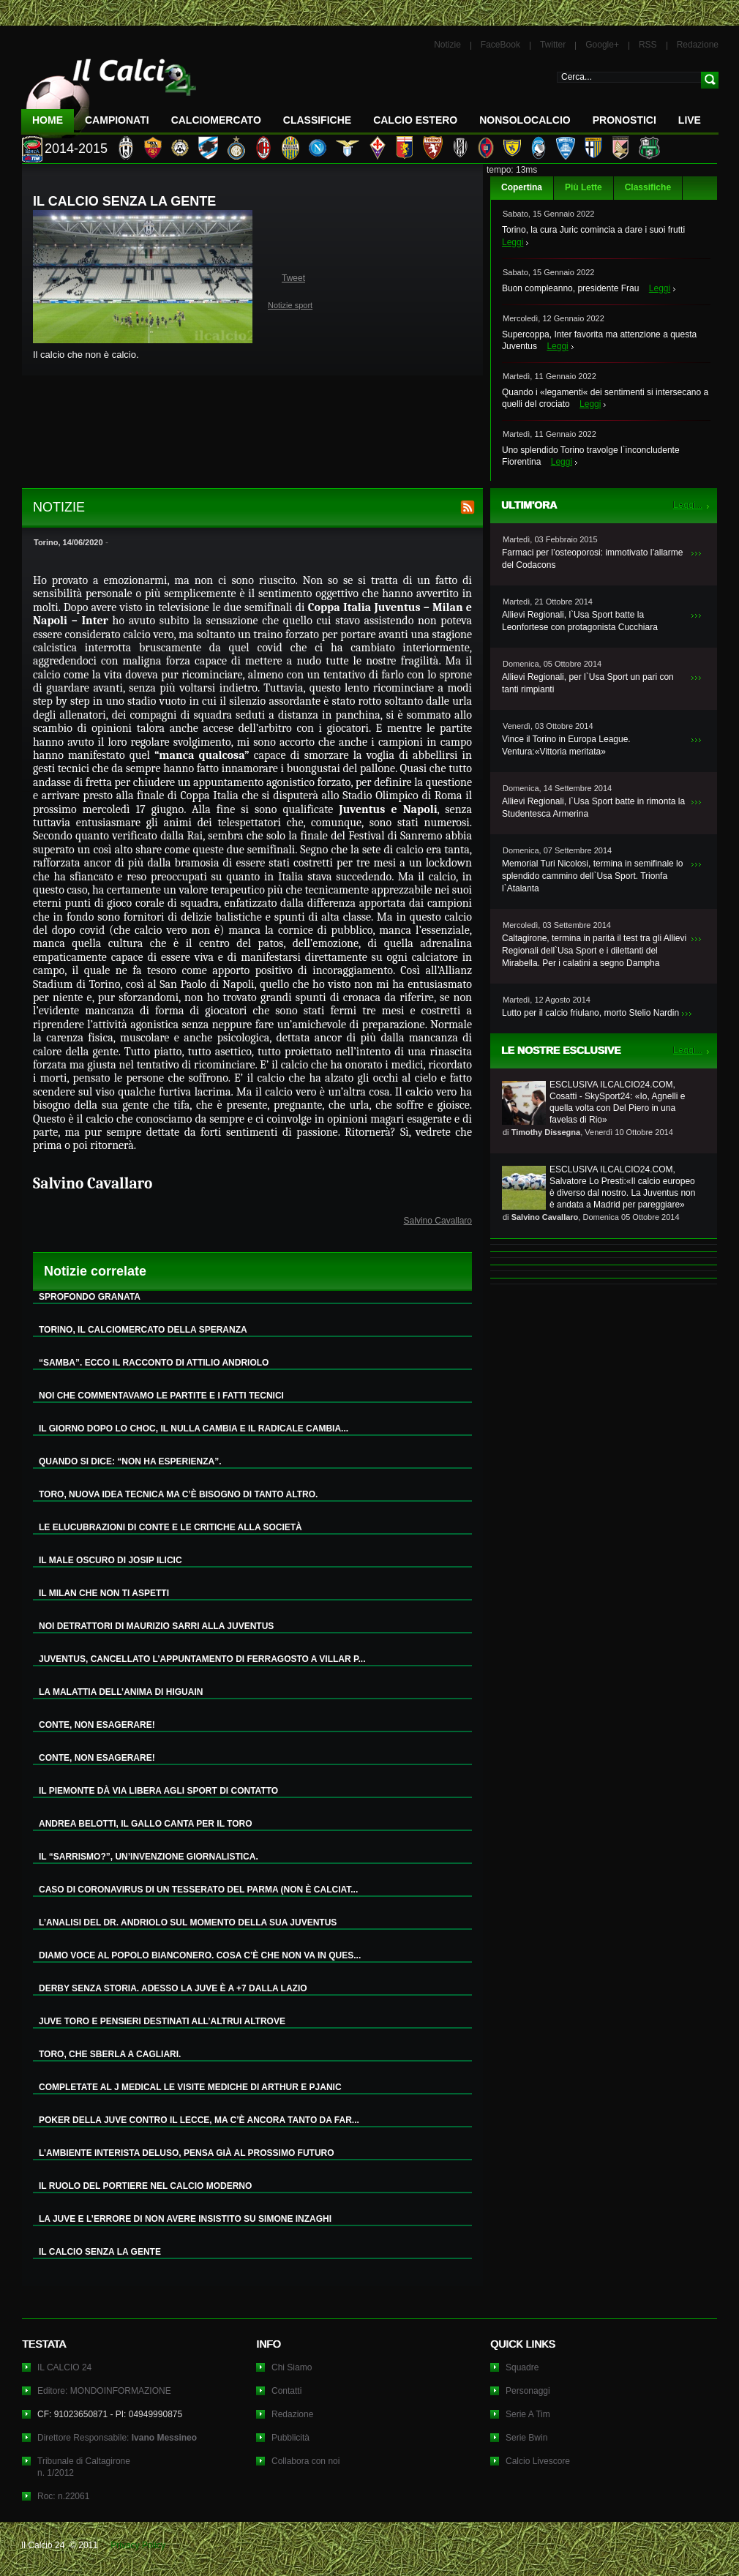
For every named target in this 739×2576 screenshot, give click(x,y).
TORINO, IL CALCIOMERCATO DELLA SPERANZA (143, 1330)
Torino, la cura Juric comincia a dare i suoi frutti (593, 230)
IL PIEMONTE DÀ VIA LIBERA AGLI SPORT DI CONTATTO (158, 1791)
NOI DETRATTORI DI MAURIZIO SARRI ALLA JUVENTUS (156, 1626)
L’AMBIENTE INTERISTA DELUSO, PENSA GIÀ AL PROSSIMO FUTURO (186, 2153)
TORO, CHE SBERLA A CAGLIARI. (110, 2054)
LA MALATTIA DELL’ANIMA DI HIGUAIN (121, 1692)
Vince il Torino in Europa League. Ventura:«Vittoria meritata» (566, 745)
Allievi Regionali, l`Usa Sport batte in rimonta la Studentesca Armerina (593, 807)
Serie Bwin (526, 2438)
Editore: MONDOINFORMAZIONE (104, 2391)
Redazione (698, 45)
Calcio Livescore (538, 2461)
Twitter (553, 45)
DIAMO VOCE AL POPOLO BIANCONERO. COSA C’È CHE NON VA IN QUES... (200, 1955)
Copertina (521, 187)
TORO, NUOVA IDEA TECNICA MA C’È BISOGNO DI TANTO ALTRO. (178, 1494)
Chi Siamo (291, 2367)
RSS (648, 45)
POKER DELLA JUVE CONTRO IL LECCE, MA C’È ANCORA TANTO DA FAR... (199, 2120)
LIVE (689, 120)
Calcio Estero (415, 120)
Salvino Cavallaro (438, 1221)
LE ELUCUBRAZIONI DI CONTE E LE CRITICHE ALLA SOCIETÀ (170, 1527)
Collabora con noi (305, 2461)
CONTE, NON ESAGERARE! (97, 1725)
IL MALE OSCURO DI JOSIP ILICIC (110, 1560)
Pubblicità (290, 2438)
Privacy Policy (137, 2545)
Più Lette (583, 187)
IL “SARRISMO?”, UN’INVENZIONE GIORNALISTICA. (148, 1857)
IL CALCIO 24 (64, 2367)
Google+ (602, 45)
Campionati (117, 120)
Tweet (293, 278)
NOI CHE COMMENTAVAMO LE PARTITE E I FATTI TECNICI (161, 1395)
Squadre (522, 2367)
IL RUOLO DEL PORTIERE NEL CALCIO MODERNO (145, 2186)
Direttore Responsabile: (117, 2438)
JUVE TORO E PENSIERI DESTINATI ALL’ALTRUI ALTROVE (162, 2021)
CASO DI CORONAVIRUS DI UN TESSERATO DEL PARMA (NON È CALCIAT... (198, 1889)
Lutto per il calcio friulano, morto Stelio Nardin (590, 1013)
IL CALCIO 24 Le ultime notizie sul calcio (109, 92)
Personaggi (528, 2391)
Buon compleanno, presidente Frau (570, 288)
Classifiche (648, 187)
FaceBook (500, 45)
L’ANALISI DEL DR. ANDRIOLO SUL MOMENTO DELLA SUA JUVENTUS (188, 1922)
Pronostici (624, 120)
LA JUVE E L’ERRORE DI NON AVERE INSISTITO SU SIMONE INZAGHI (185, 2219)
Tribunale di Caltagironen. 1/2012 (83, 2467)
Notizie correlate (95, 1271)
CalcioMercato (216, 120)
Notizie (447, 45)
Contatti (286, 2391)
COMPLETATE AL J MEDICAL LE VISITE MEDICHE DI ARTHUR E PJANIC (190, 2087)
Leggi (512, 242)
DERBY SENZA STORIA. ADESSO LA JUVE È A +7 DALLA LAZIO (173, 1988)
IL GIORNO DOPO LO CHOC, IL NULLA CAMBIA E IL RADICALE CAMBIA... (193, 1428)
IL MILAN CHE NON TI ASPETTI (104, 1593)
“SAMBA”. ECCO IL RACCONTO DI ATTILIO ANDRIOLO (154, 1363)
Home (47, 120)
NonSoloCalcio (524, 120)
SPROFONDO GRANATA (89, 1297)
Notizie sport (290, 305)
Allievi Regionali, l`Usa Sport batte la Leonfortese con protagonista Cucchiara (580, 621)
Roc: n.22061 (63, 2496)
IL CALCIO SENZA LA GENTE (100, 2252)
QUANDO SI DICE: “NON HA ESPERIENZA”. (130, 1461)
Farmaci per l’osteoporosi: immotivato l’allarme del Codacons (592, 558)
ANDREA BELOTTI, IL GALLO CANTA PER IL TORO (145, 1824)
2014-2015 (76, 148)
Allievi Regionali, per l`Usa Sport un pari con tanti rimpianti (588, 683)
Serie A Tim (528, 2414)
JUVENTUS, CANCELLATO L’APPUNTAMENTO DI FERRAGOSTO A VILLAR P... (202, 1659)
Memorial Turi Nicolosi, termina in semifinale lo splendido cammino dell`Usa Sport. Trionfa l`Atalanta (592, 876)
